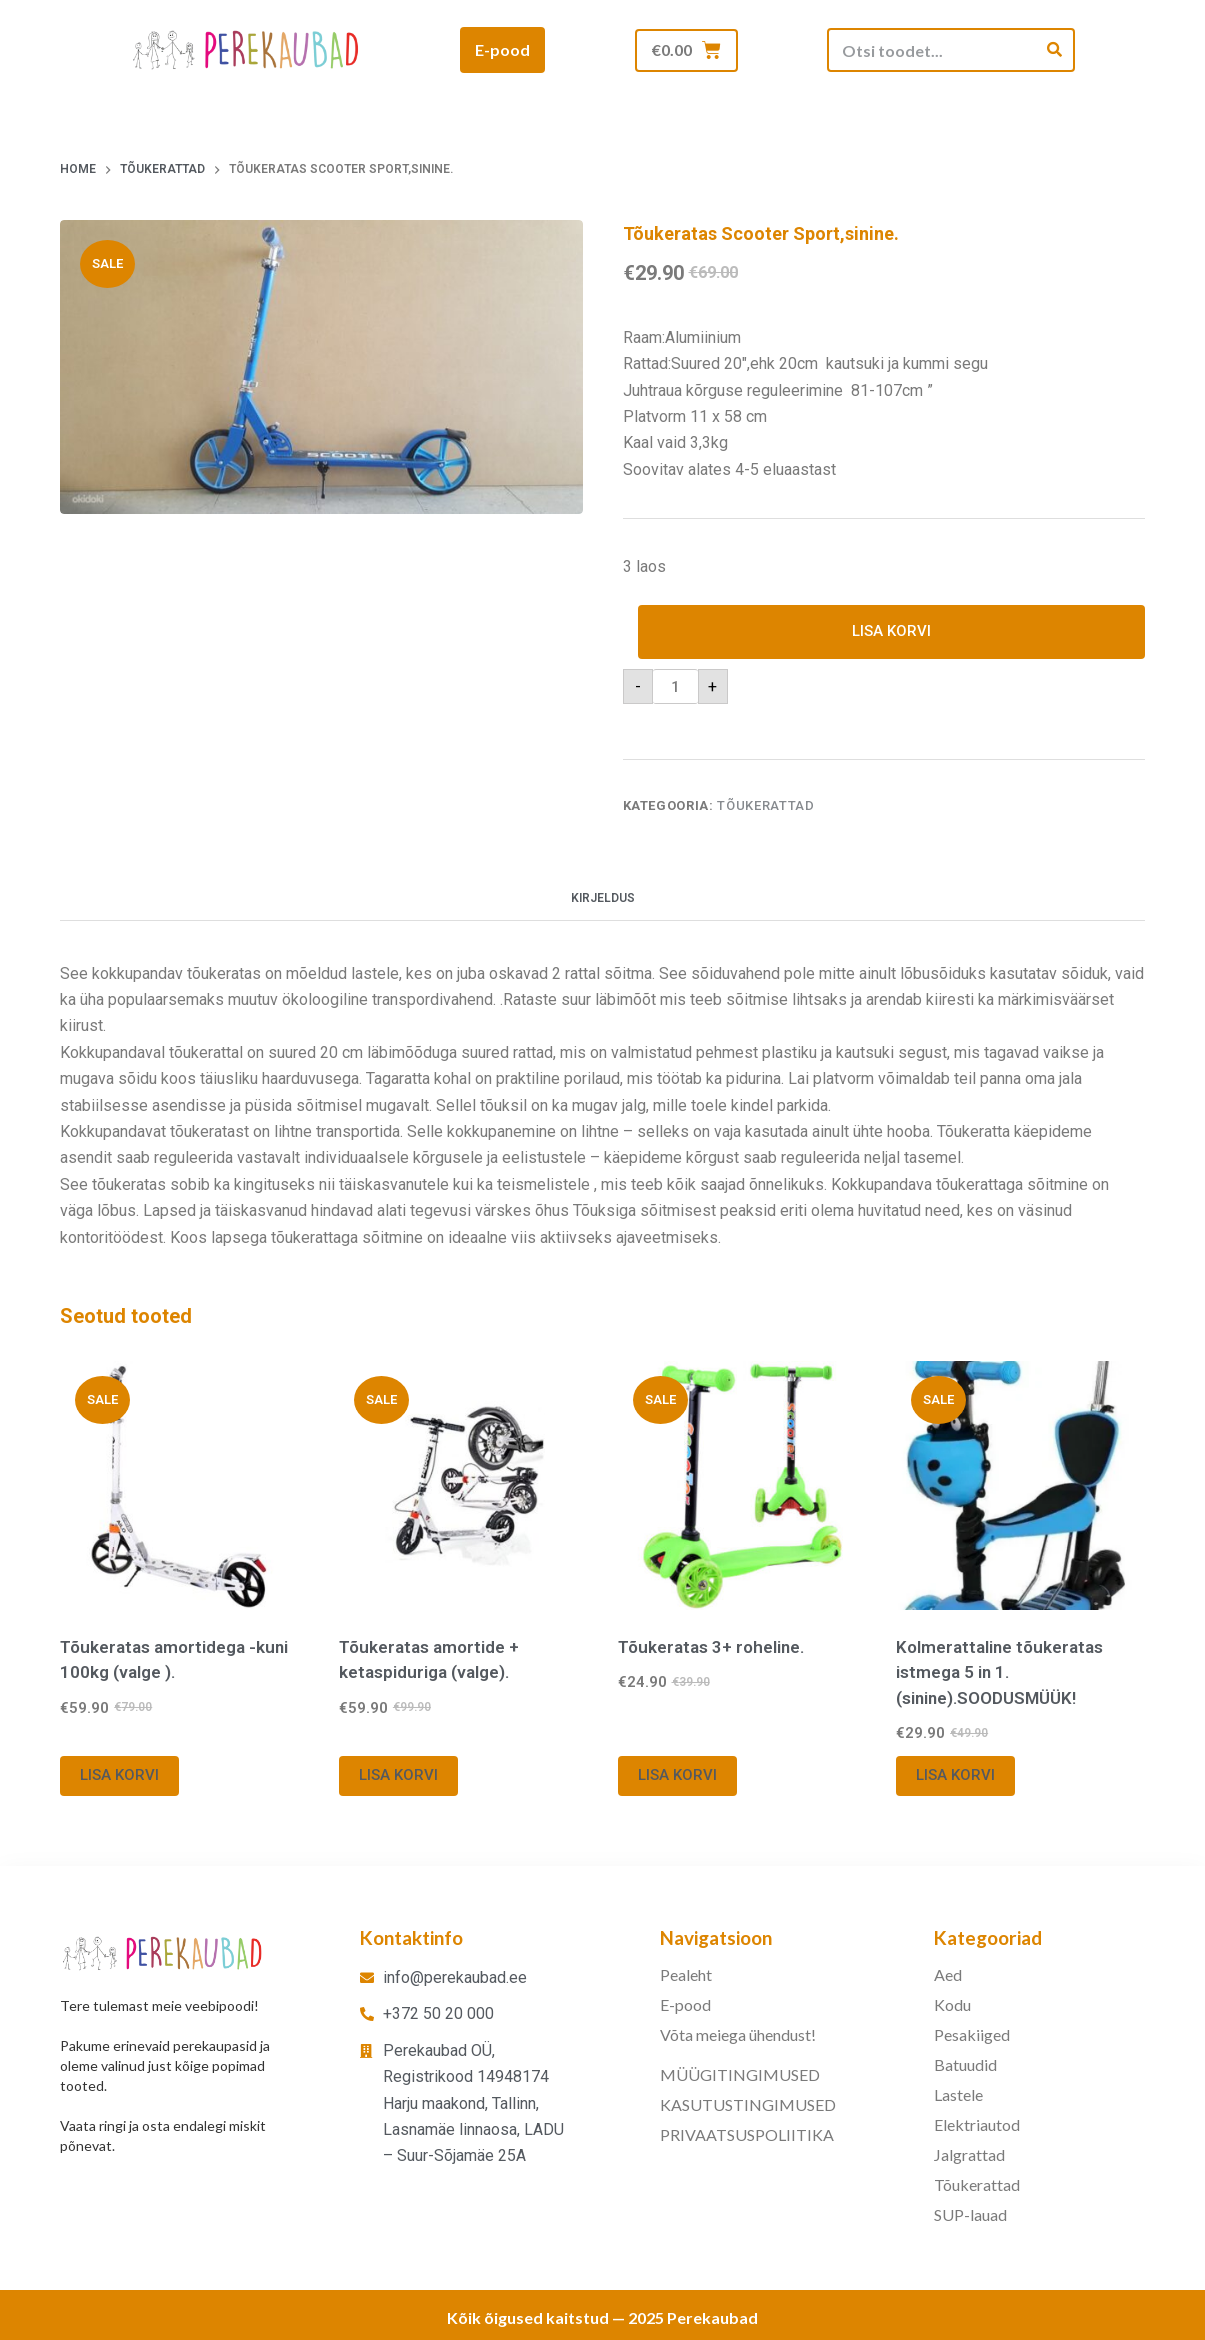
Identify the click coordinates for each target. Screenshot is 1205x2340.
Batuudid (965, 2064)
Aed (948, 1974)
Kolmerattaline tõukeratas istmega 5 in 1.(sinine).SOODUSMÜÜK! (999, 1672)
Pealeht (686, 1974)
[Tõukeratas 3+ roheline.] (742, 1486)
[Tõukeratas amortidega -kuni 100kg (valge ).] (184, 1486)
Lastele (958, 2094)
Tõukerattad (765, 806)
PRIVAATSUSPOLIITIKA (747, 2134)
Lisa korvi (891, 632)
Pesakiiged (972, 2034)
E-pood (685, 2004)
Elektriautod (977, 2124)
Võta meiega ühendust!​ (738, 2034)
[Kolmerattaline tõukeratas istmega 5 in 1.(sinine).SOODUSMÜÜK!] (1020, 1486)
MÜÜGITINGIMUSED (740, 2074)
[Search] (1054, 50)
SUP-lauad (970, 2214)
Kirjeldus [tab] (603, 899)
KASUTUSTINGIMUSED (748, 2104)
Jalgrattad (969, 2154)
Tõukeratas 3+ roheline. (711, 1647)
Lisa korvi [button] (119, 1776)
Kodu (952, 2004)
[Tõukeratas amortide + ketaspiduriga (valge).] (463, 1486)
